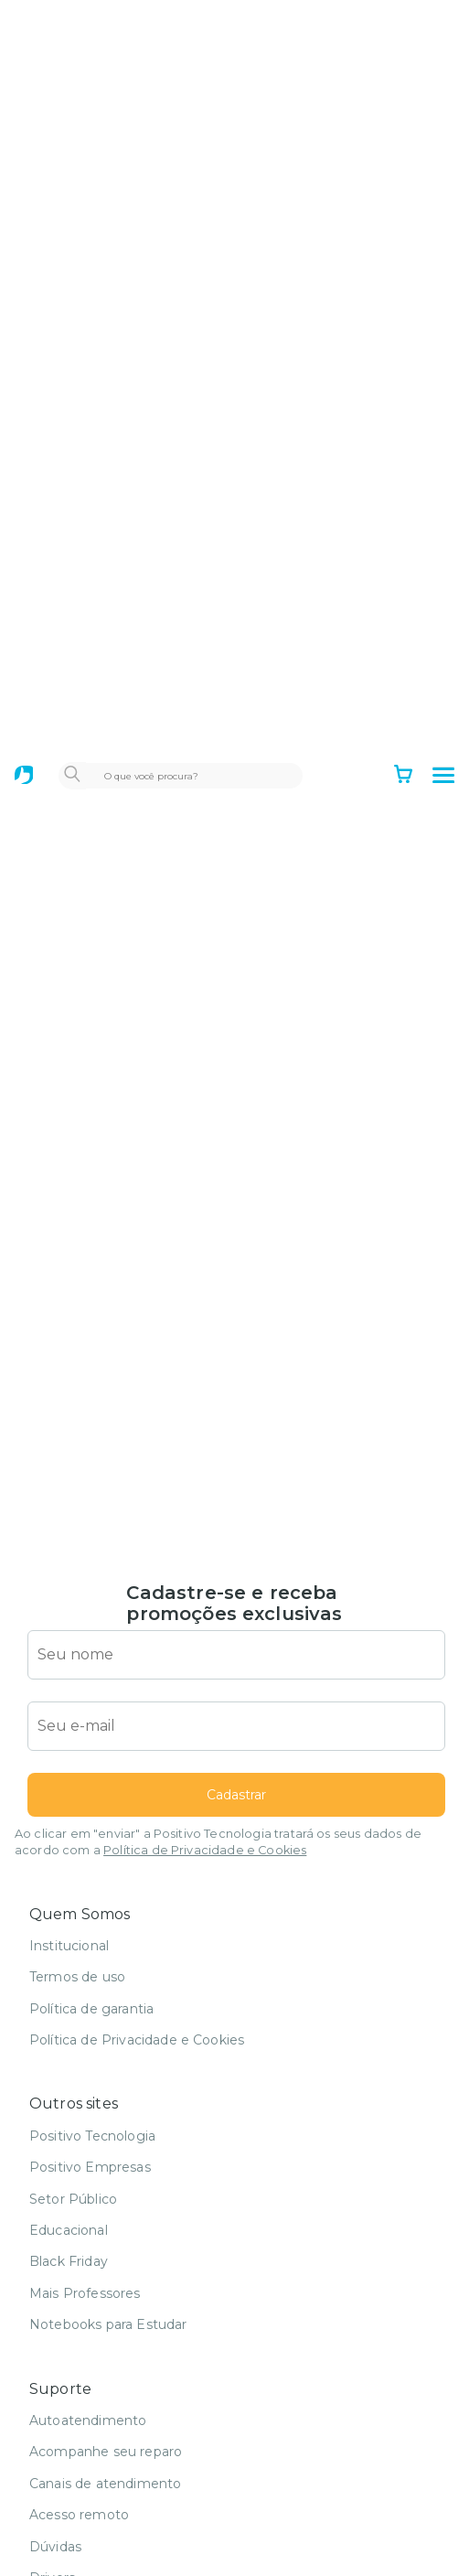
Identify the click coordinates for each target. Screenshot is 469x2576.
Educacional (68, 2085)
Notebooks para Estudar (108, 2179)
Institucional (69, 1800)
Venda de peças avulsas (106, 2526)
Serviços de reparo (89, 2557)
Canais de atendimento (105, 2338)
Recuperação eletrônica (106, 2495)
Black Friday (68, 2116)
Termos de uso (77, 1831)
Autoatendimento (87, 2275)
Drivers (52, 2432)
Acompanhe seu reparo (105, 2306)
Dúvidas (55, 2401)
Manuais (56, 2463)
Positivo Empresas (90, 2021)
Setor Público (73, 2053)
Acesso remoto (79, 2369)
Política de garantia (91, 1863)
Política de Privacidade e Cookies (204, 1705)
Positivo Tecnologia (92, 1990)
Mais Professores (85, 2148)
